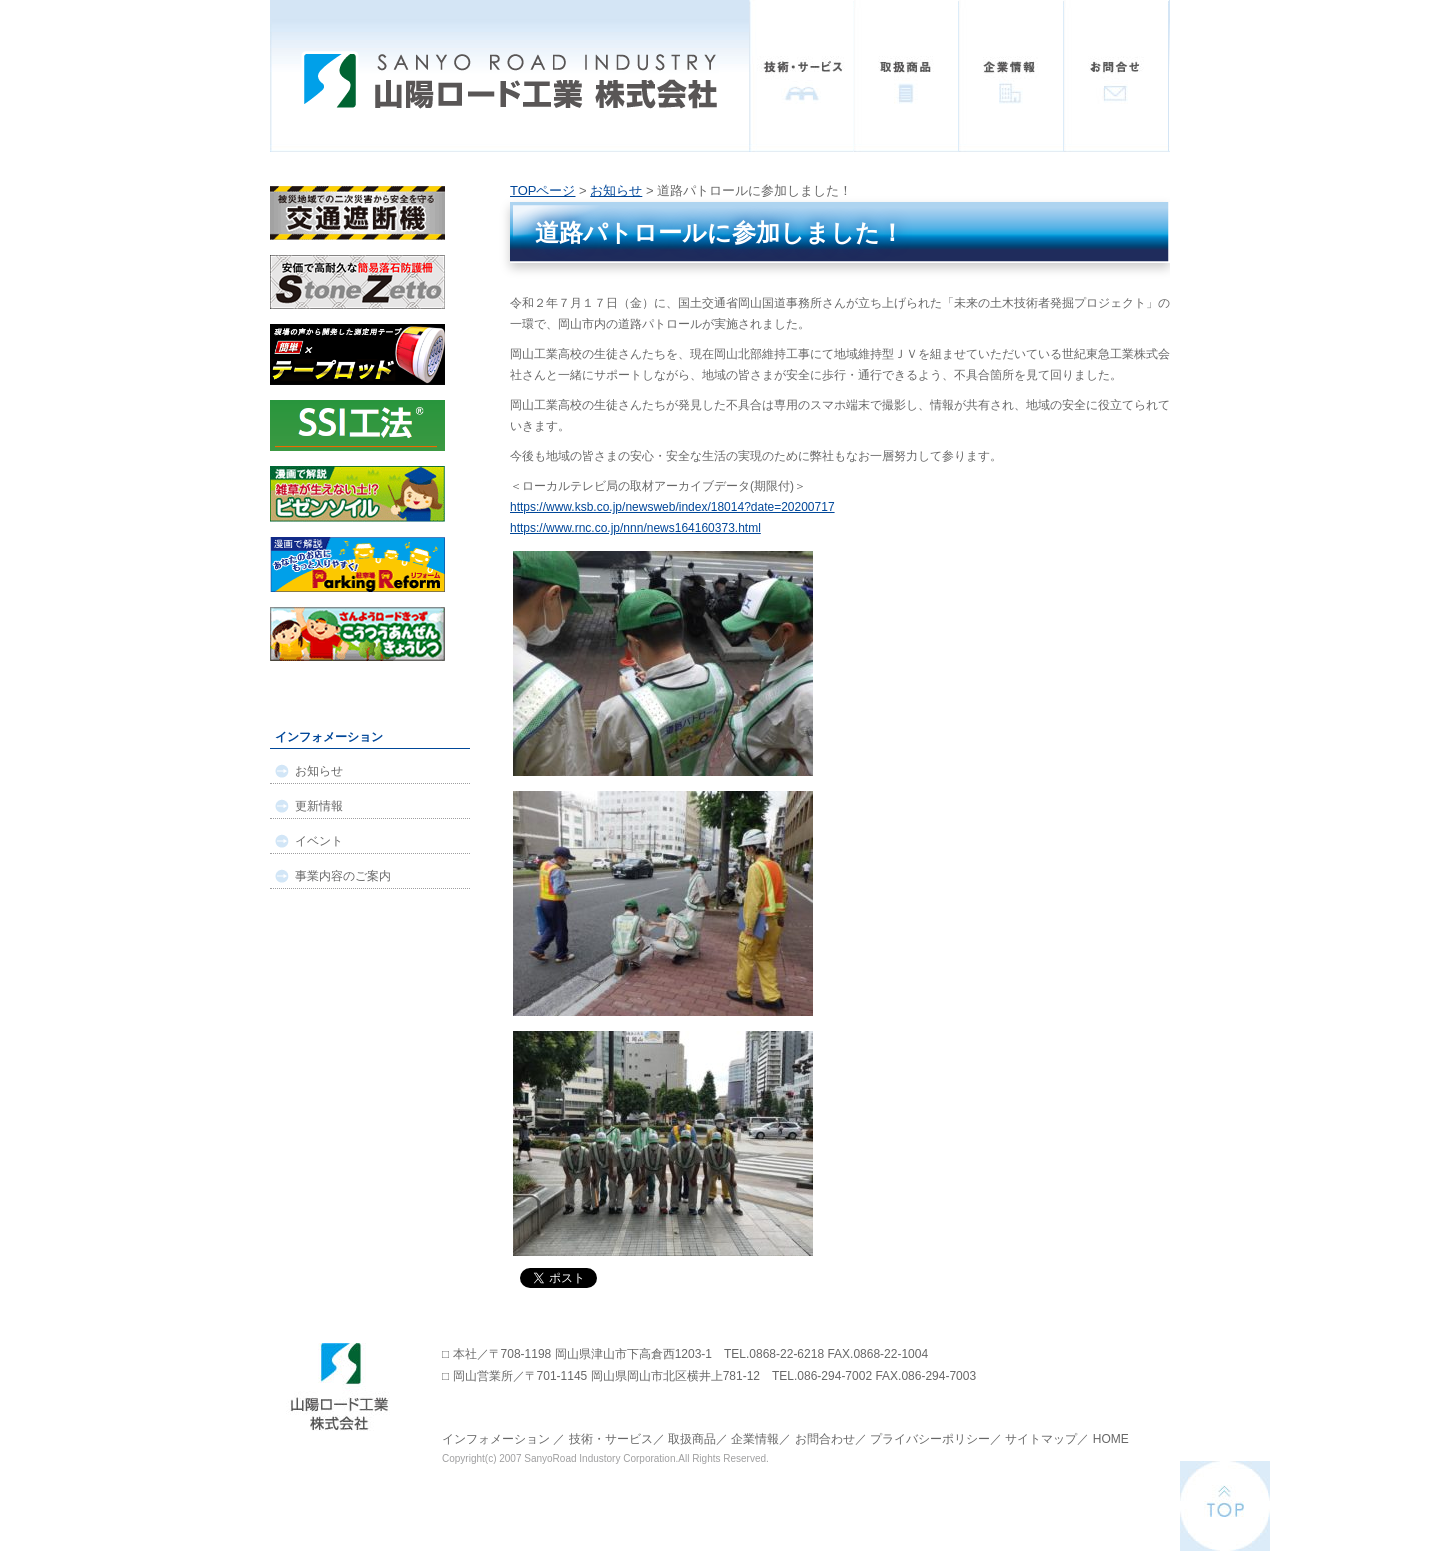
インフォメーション (496, 1439)
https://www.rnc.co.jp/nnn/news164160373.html (635, 528)
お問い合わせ (1116, 76)
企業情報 (1011, 76)
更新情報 (319, 806)
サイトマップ (1041, 1439)
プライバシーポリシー (930, 1439)
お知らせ (616, 190)
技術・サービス (801, 76)
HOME (1111, 1439)
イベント (319, 841)
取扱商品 (692, 1439)
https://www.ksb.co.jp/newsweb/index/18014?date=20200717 (672, 507)
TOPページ (543, 190)
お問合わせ (825, 1439)
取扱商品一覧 (906, 76)
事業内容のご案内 (343, 876)
